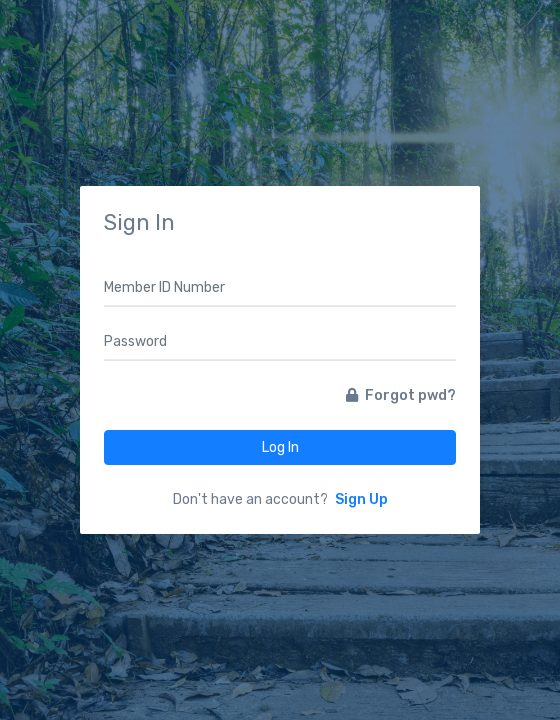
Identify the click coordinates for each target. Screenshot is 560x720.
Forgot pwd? (401, 395)
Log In (280, 447)
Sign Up (361, 499)
